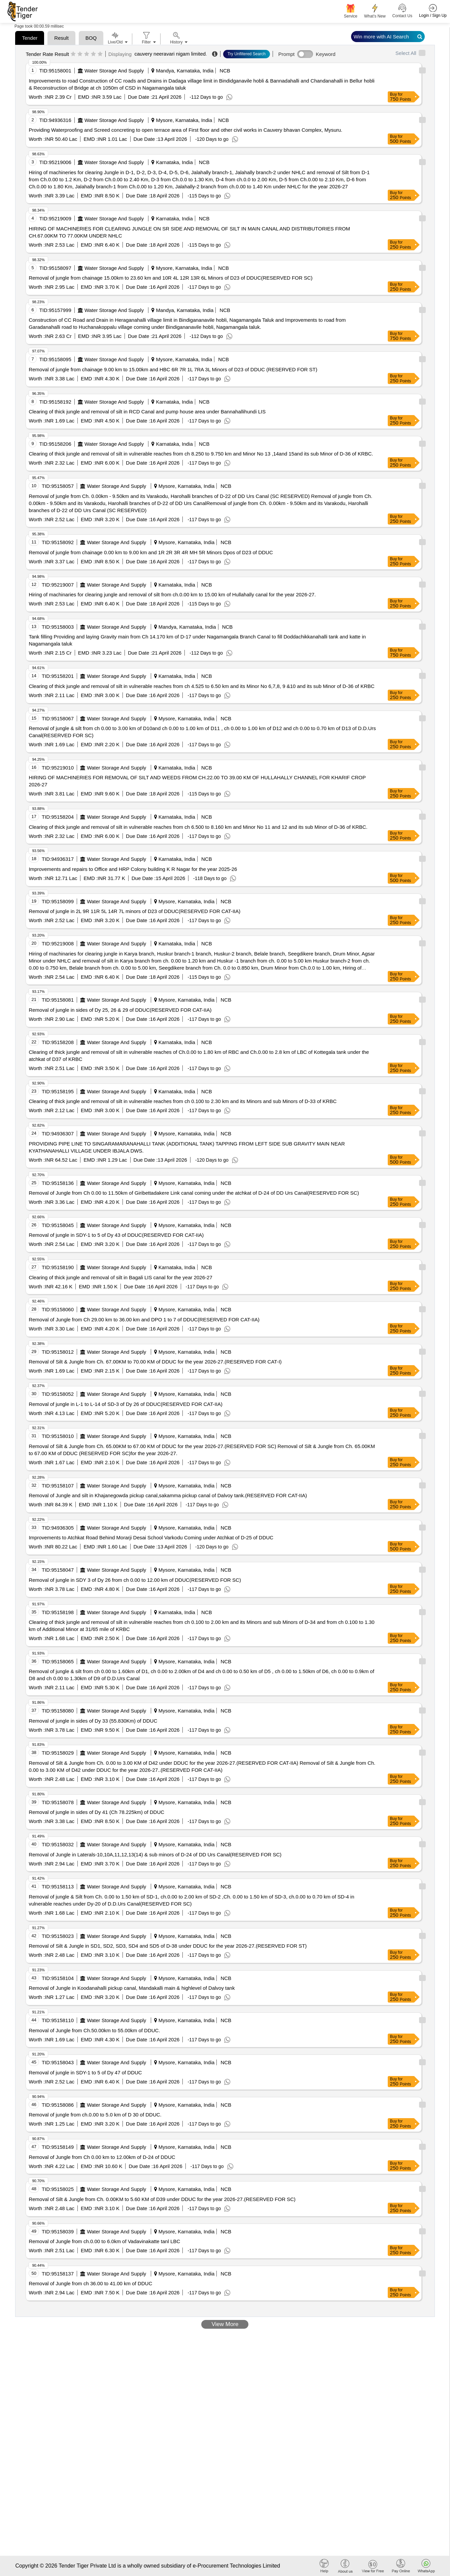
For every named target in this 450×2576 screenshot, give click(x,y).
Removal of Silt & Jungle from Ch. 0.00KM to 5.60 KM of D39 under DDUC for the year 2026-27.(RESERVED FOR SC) (162, 2199)
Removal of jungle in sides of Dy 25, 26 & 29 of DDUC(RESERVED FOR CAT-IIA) (120, 1010)
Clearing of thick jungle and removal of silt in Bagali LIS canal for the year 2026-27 (120, 1277)
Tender (29, 38)
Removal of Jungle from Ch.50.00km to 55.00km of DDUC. (94, 2030)
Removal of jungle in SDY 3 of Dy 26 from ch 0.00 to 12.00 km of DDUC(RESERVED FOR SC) (135, 1580)
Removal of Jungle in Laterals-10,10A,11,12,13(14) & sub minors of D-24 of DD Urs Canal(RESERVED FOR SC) (155, 1854)
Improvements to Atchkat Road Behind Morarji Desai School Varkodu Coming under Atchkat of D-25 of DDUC (151, 1537)
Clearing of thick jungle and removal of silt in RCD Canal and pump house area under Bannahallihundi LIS (147, 411)
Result (61, 38)
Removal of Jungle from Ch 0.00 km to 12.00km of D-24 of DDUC (102, 2157)
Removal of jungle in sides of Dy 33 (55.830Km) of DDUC (93, 1721)
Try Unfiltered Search (247, 54)
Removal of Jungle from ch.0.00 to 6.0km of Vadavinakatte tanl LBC (104, 2241)
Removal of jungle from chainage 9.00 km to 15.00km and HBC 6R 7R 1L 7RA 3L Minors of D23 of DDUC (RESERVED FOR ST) (173, 369)
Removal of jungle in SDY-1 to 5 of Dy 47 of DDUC (85, 2072)
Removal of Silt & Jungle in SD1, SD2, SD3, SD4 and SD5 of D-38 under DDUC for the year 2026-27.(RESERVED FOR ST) (168, 1946)
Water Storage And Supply (114, 70)
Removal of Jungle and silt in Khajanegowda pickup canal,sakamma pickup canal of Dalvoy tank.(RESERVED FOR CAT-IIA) (168, 1495)
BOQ (91, 38)
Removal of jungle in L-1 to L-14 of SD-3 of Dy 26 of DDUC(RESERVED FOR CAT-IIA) (125, 1404)
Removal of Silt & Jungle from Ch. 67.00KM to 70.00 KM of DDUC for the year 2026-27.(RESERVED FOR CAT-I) (155, 1361)
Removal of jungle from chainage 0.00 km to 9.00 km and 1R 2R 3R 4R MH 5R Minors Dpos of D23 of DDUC (151, 552)
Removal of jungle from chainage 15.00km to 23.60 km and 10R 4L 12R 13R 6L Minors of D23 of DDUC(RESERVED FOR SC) (170, 278)
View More (224, 2324)
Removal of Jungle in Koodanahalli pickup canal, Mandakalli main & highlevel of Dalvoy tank (132, 1988)
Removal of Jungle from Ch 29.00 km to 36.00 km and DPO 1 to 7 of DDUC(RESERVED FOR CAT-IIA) (144, 1319)
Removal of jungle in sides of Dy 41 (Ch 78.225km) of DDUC (96, 1812)
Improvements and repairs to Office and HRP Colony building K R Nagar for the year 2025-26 (133, 869)
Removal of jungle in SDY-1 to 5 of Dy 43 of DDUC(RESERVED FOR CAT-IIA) (116, 1235)
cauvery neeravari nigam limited (170, 54)
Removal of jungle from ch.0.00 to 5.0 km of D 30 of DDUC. (95, 2114)
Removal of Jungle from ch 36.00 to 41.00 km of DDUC (90, 2283)
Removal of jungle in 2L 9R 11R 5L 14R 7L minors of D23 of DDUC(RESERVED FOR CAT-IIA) (134, 911)
